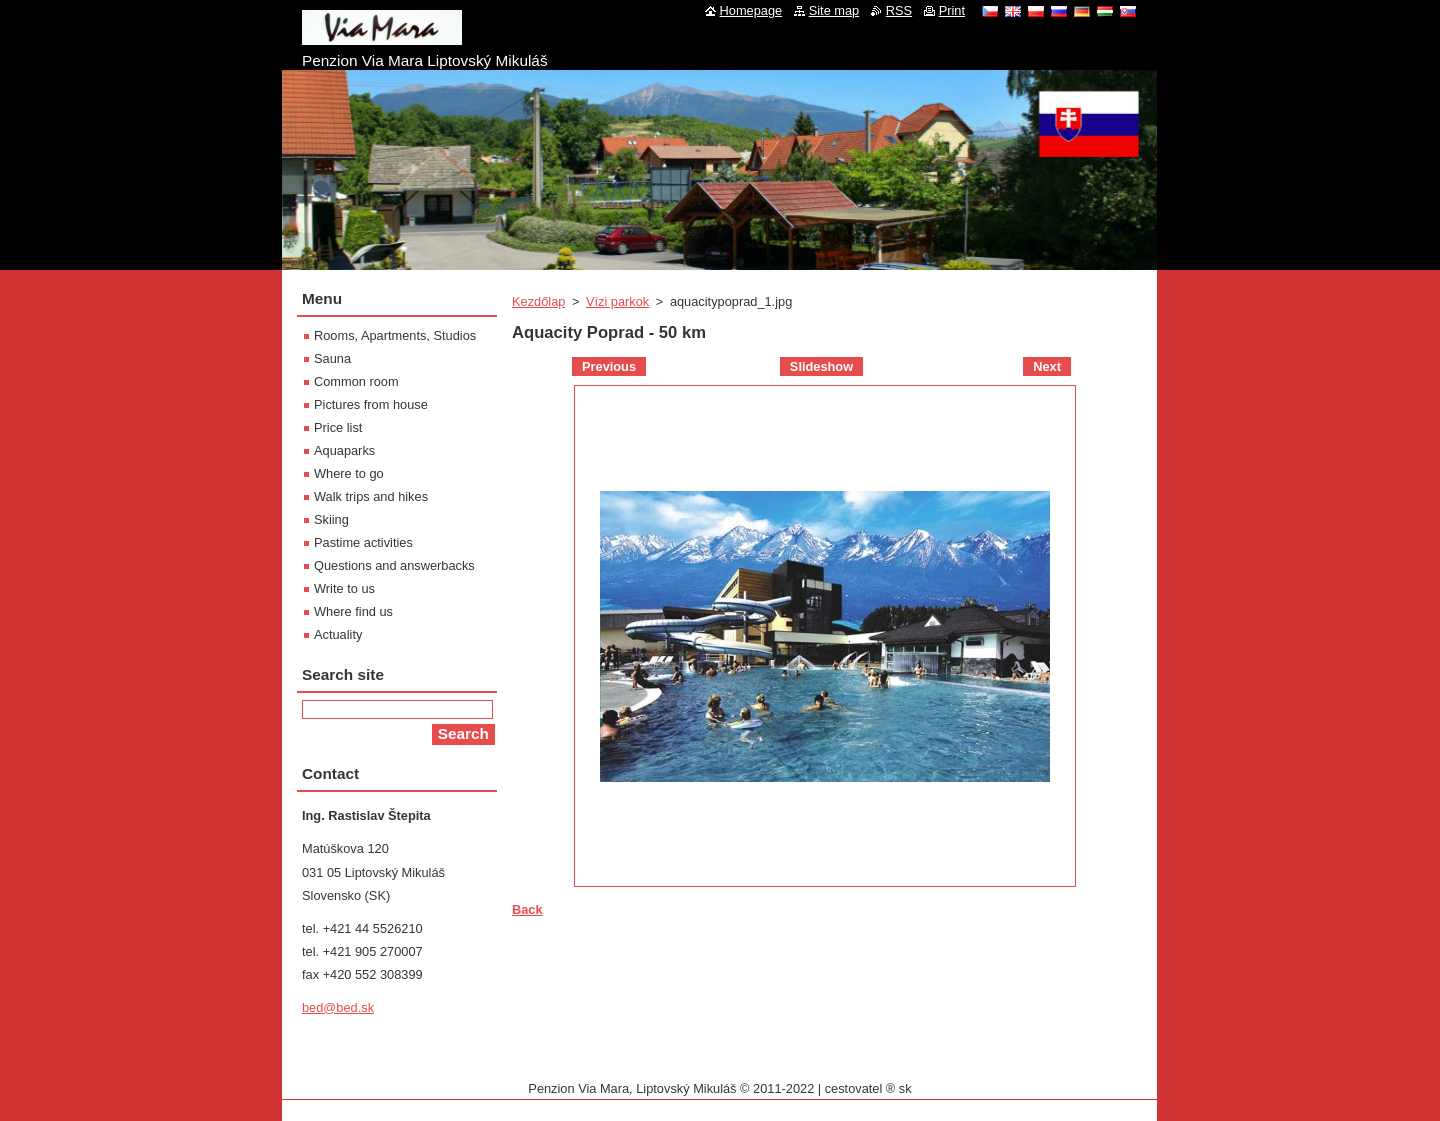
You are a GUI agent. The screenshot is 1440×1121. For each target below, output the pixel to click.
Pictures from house (371, 404)
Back (527, 909)
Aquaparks (344, 450)
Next (1047, 366)
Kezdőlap (538, 301)
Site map (834, 10)
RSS (899, 10)
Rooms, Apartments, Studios (395, 335)
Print (952, 10)
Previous (609, 366)
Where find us (353, 611)
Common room (356, 381)
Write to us (344, 588)
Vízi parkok (617, 301)
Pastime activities (363, 542)
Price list (338, 427)
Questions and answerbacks (394, 565)
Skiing (331, 519)
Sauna (332, 358)
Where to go (349, 473)
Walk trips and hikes (371, 496)
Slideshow (821, 366)
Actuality (338, 634)
